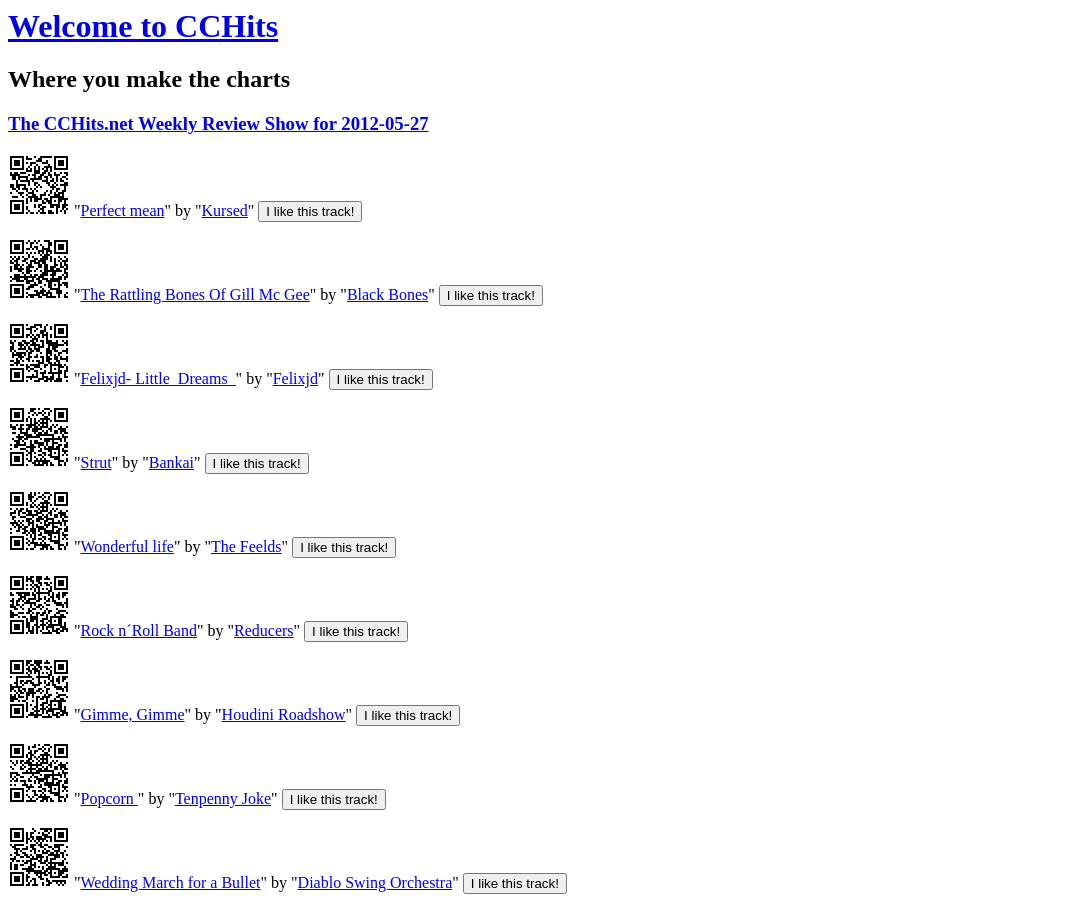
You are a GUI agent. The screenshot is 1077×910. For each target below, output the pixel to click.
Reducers (264, 630)
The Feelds (246, 546)
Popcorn (109, 798)
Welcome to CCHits (143, 26)
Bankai (171, 462)
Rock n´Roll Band (139, 630)
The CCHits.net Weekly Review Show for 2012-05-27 (218, 123)
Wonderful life (127, 546)
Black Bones (387, 294)
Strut (96, 462)
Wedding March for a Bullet (171, 882)
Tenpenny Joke (223, 798)
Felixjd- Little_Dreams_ (158, 378)
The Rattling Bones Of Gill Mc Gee (195, 294)
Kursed (225, 210)
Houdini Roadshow (284, 714)
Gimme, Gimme (133, 714)
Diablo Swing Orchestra (375, 882)
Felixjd (295, 378)
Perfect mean (123, 210)
